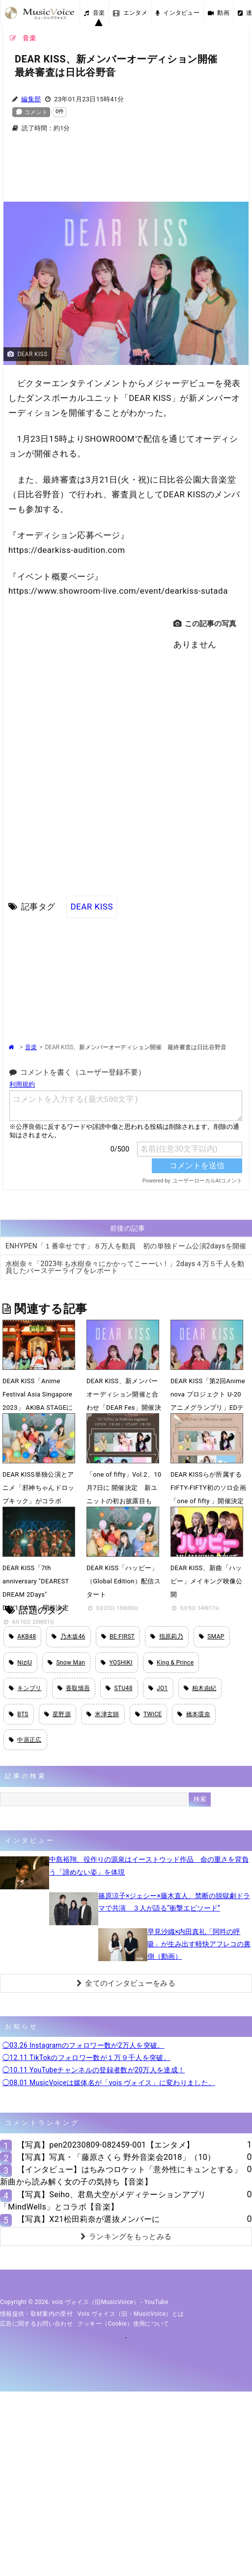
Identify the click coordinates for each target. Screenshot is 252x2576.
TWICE (148, 1714)
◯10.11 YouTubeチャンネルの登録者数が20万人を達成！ (93, 2070)
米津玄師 (102, 1714)
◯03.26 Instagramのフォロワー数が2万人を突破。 (83, 2045)
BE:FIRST (118, 1636)
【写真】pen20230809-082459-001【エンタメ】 (105, 2145)
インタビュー (177, 12)
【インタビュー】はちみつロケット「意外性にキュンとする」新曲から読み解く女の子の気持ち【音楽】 (121, 2175)
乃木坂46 (68, 1636)
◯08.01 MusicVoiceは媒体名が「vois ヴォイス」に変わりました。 (108, 2083)
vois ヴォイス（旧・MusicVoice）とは (131, 2313)
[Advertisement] (126, 173)
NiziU (20, 1662)
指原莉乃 (166, 1636)
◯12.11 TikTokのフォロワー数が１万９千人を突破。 (86, 2057)
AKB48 (22, 1636)
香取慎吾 (73, 1688)
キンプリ (25, 1688)
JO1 (158, 1688)
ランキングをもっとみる (126, 2236)
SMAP (211, 1636)
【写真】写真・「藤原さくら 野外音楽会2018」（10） (116, 2157)
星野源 (57, 1714)
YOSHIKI (117, 1662)
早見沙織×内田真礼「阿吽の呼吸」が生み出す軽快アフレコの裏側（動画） (199, 1944)
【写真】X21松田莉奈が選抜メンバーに (88, 2219)
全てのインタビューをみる (126, 1983)
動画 (218, 12)
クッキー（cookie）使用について (123, 2323)
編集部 (31, 99)
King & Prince (171, 1662)
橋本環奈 (193, 1714)
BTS (18, 1714)
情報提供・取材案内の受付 (36, 2313)
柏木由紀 (200, 1688)
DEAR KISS (91, 906)
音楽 (94, 12)
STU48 (119, 1688)
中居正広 (25, 1739)
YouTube (156, 2302)
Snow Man (66, 1662)
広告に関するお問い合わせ (36, 2323)
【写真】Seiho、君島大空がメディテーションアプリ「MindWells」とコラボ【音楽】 (103, 2201)
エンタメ (130, 12)
